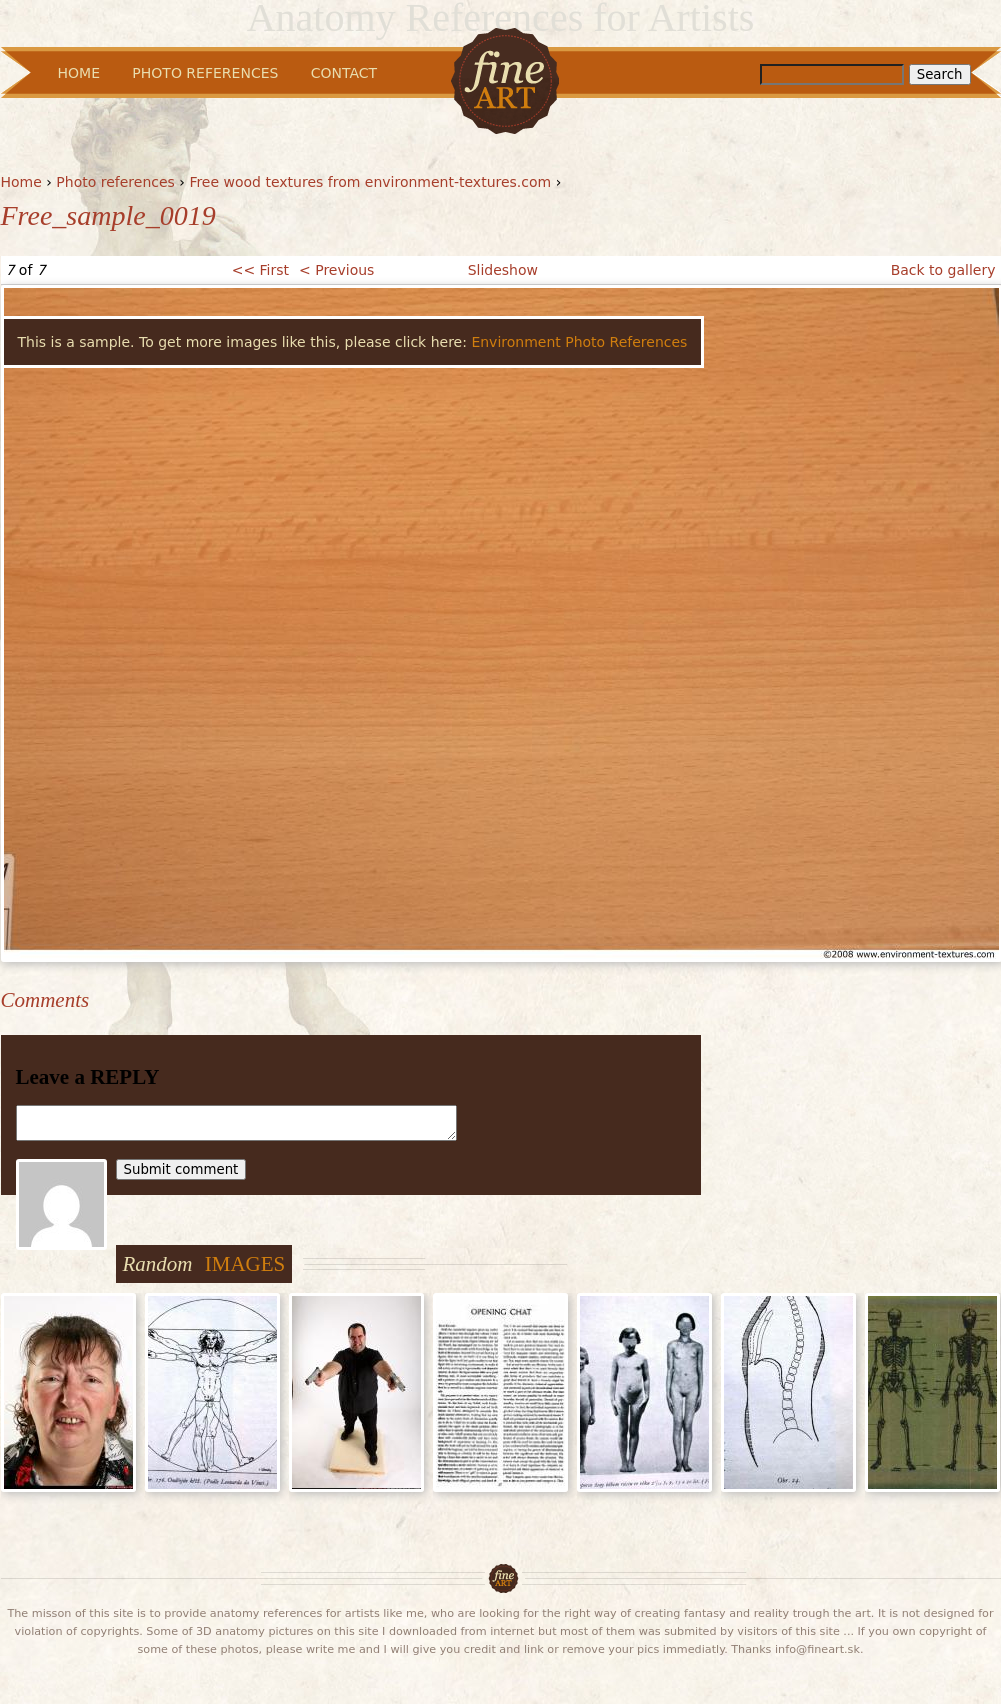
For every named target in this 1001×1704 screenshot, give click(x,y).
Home (21, 182)
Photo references (115, 182)
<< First (260, 270)
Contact (344, 73)
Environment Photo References (579, 342)
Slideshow (503, 270)
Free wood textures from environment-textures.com (370, 182)
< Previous (336, 270)
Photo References (205, 73)
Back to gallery (943, 270)
